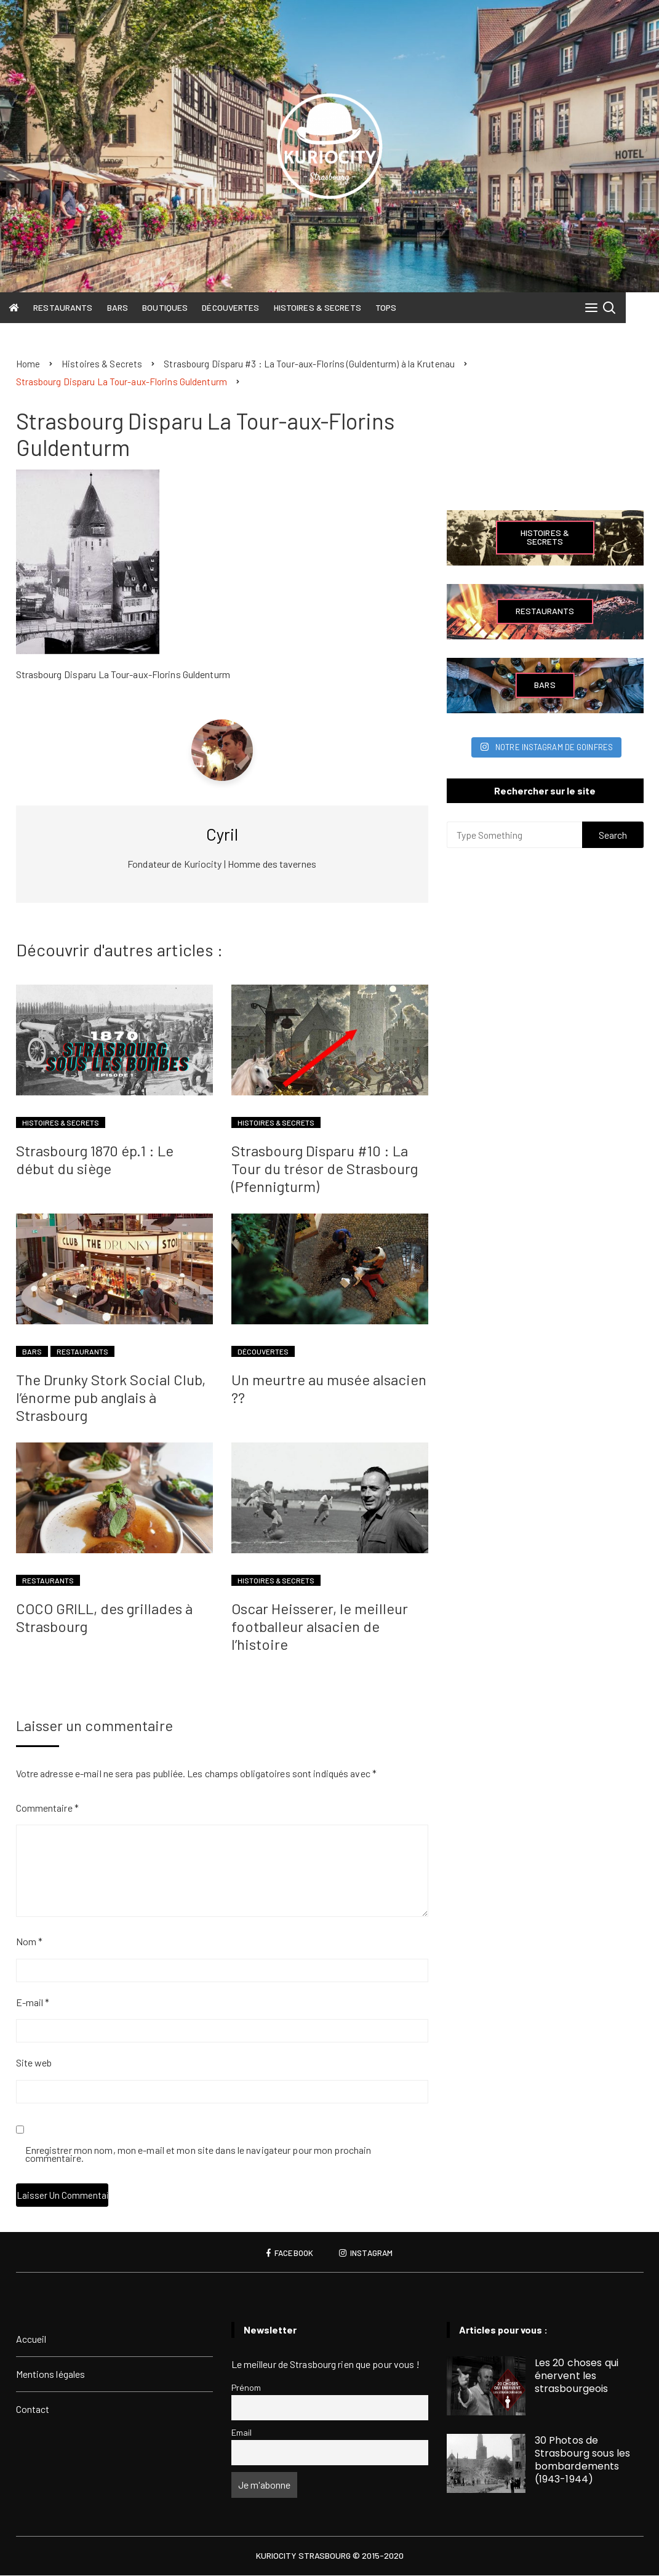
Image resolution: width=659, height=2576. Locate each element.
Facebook (288, 2253)
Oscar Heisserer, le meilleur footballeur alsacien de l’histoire (319, 1627)
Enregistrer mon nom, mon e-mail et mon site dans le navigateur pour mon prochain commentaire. (198, 2155)
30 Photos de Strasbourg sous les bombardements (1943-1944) (583, 2460)
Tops (391, 307)
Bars (123, 307)
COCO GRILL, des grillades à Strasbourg (104, 1618)
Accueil (31, 2339)
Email (241, 2433)
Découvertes (237, 307)
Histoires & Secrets (323, 307)
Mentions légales (51, 2374)
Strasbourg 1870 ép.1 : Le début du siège (95, 1160)
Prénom (246, 2388)
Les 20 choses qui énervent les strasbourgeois (577, 2376)
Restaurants (69, 307)
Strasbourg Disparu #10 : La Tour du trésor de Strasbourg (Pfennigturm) (324, 1169)
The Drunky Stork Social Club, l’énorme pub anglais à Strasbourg (111, 1398)
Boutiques (171, 307)
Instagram (367, 2253)
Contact (33, 2409)
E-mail (33, 2003)
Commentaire (47, 1808)
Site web (34, 2063)
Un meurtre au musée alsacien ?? (328, 1389)
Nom (29, 1942)
